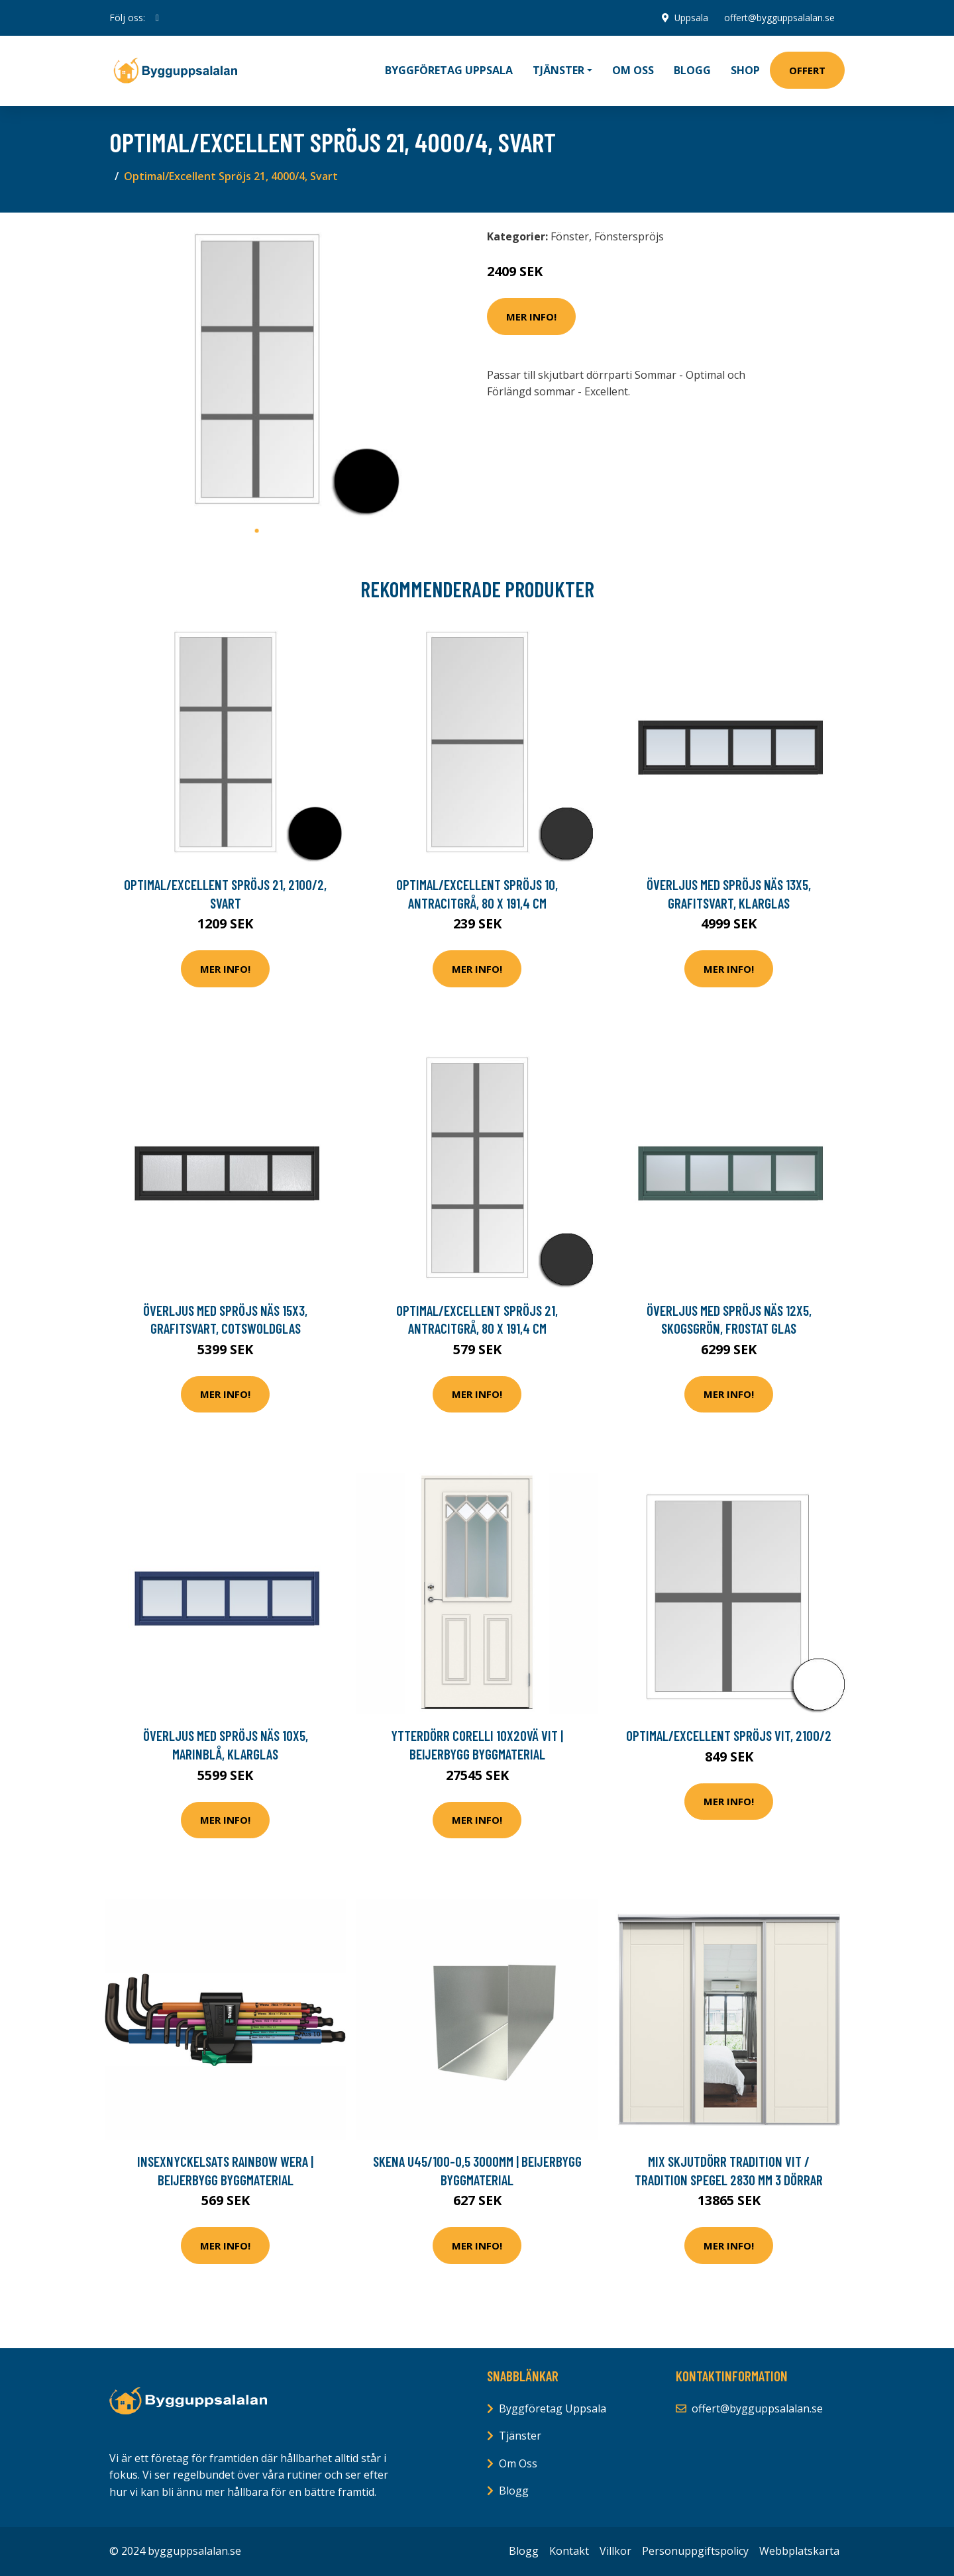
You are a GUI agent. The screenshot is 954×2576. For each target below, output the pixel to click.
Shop (745, 70)
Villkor (615, 2551)
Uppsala (690, 17)
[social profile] (157, 17)
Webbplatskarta (799, 2551)
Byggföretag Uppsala (449, 70)
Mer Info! (531, 316)
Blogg (692, 70)
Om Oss (518, 2463)
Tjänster (520, 2435)
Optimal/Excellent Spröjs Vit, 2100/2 (728, 1735)
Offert (807, 70)
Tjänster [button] (558, 70)
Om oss (633, 70)
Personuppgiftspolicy (695, 2551)
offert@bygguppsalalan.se (778, 17)
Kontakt (569, 2551)
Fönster (570, 236)
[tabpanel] (256, 370)
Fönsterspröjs (629, 236)
